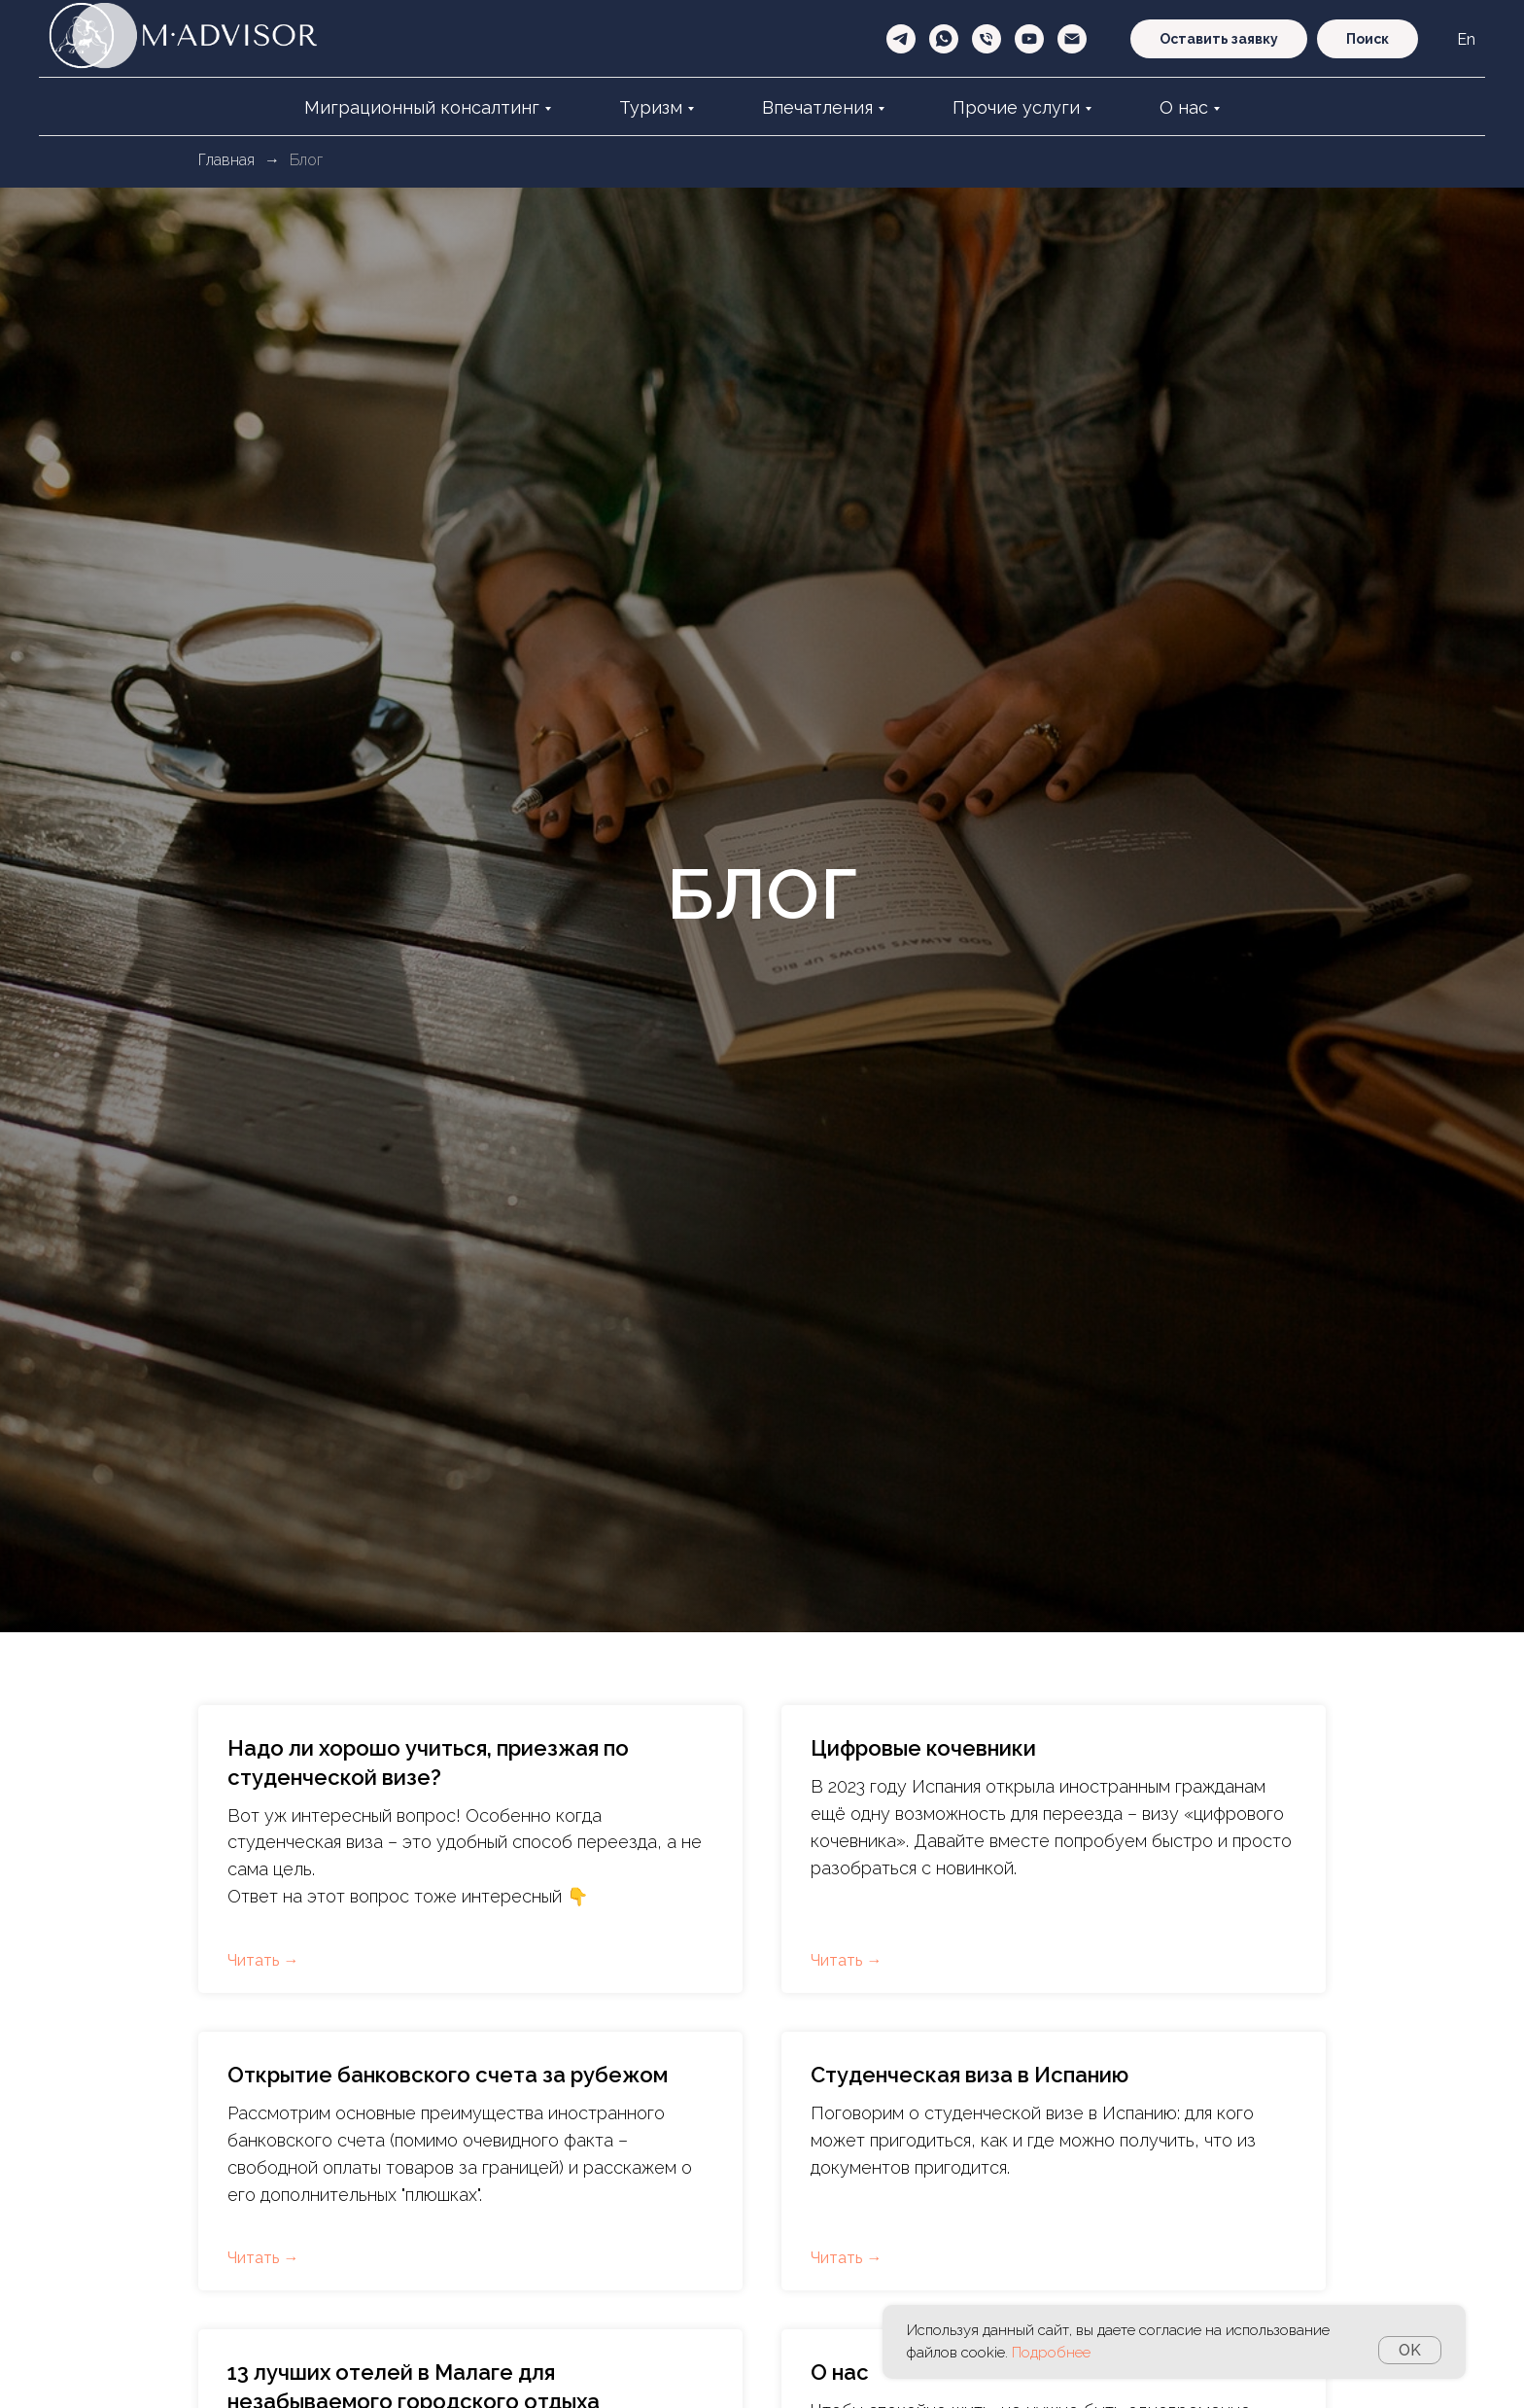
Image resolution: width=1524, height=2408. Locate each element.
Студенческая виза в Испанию (969, 2074)
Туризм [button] (650, 107)
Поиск (1367, 39)
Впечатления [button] (817, 107)
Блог (306, 160)
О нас (840, 2372)
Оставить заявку (1219, 39)
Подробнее (1051, 2352)
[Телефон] (986, 38)
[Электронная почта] (1072, 38)
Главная (226, 160)
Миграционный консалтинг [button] (421, 107)
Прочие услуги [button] (1016, 107)
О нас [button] (1184, 107)
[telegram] (901, 38)
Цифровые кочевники (923, 1748)
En (1466, 39)
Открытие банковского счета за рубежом (447, 2074)
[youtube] (1029, 38)
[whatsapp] (943, 38)
